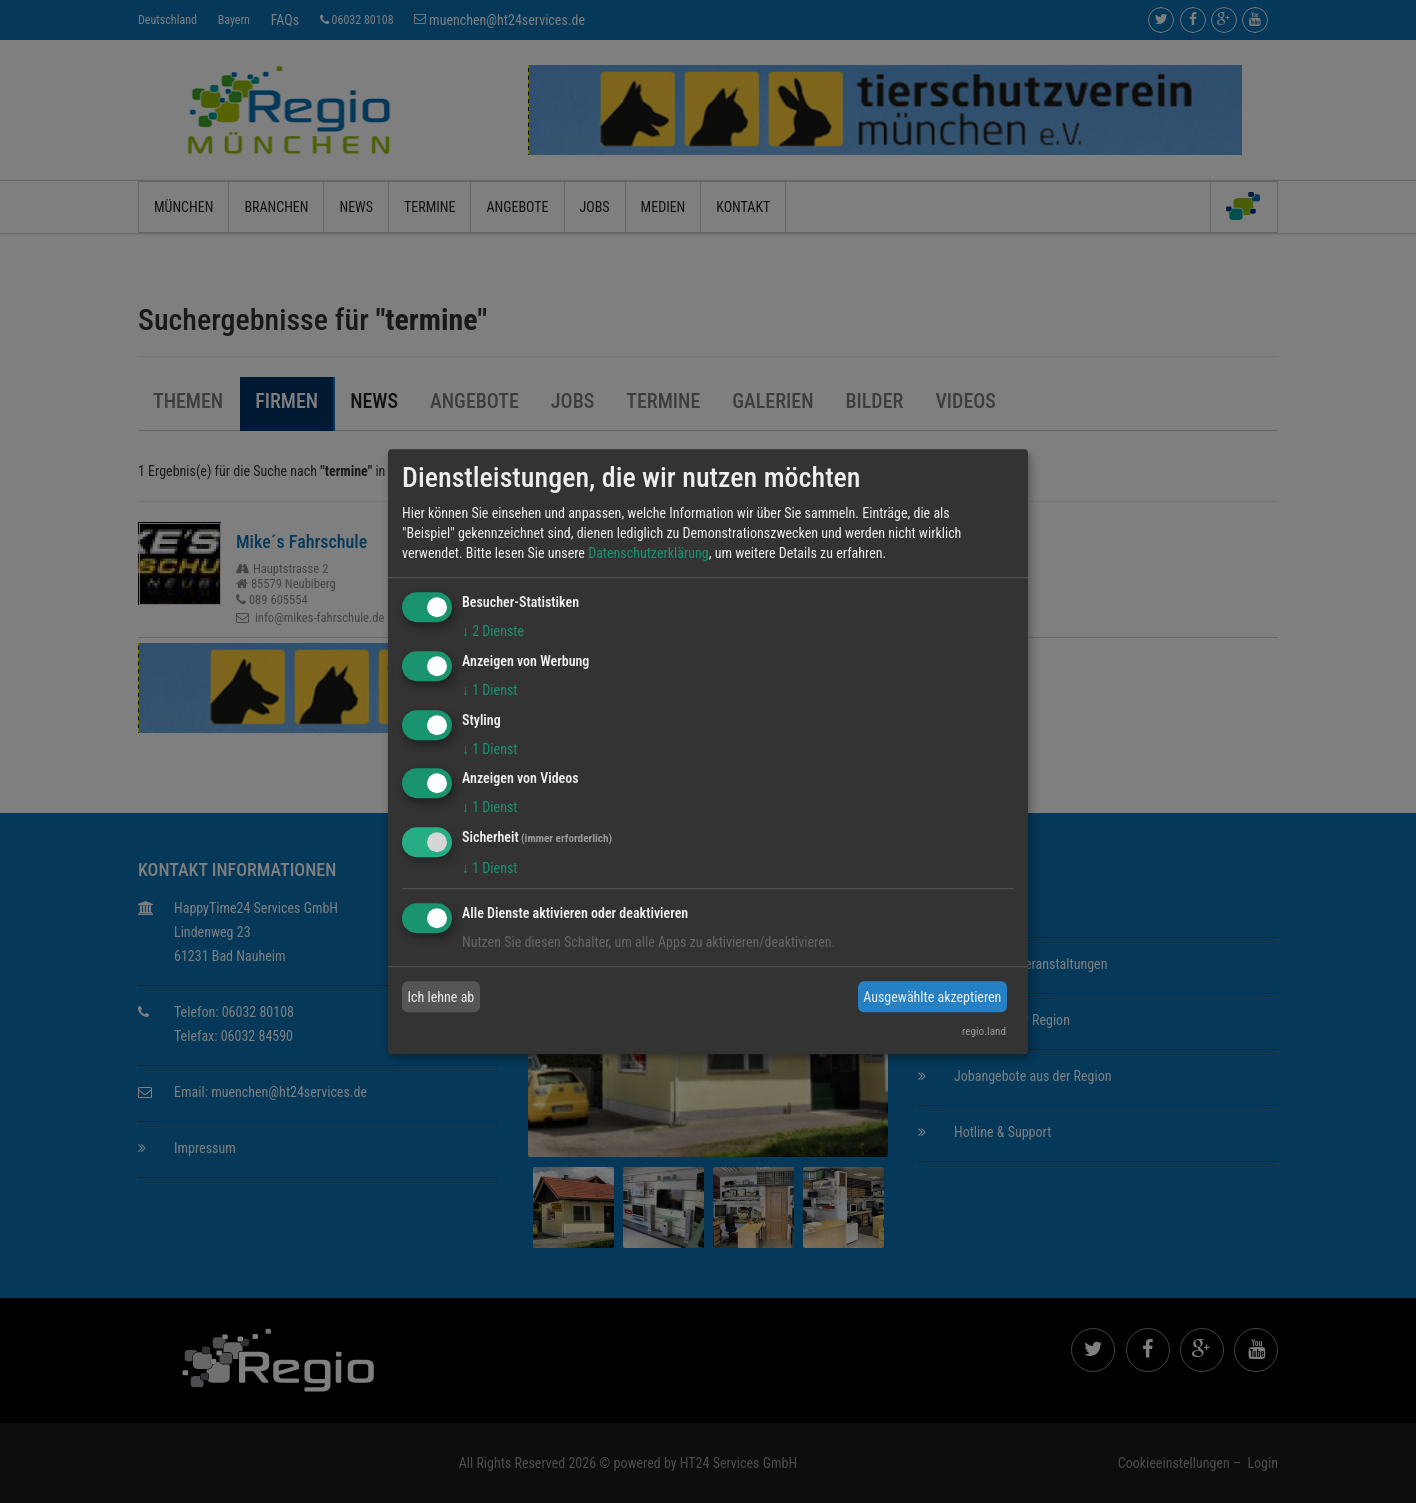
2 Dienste (493, 631)
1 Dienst (489, 690)
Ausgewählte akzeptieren (932, 997)
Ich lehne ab (441, 997)
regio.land (984, 1031)
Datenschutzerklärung (648, 553)
